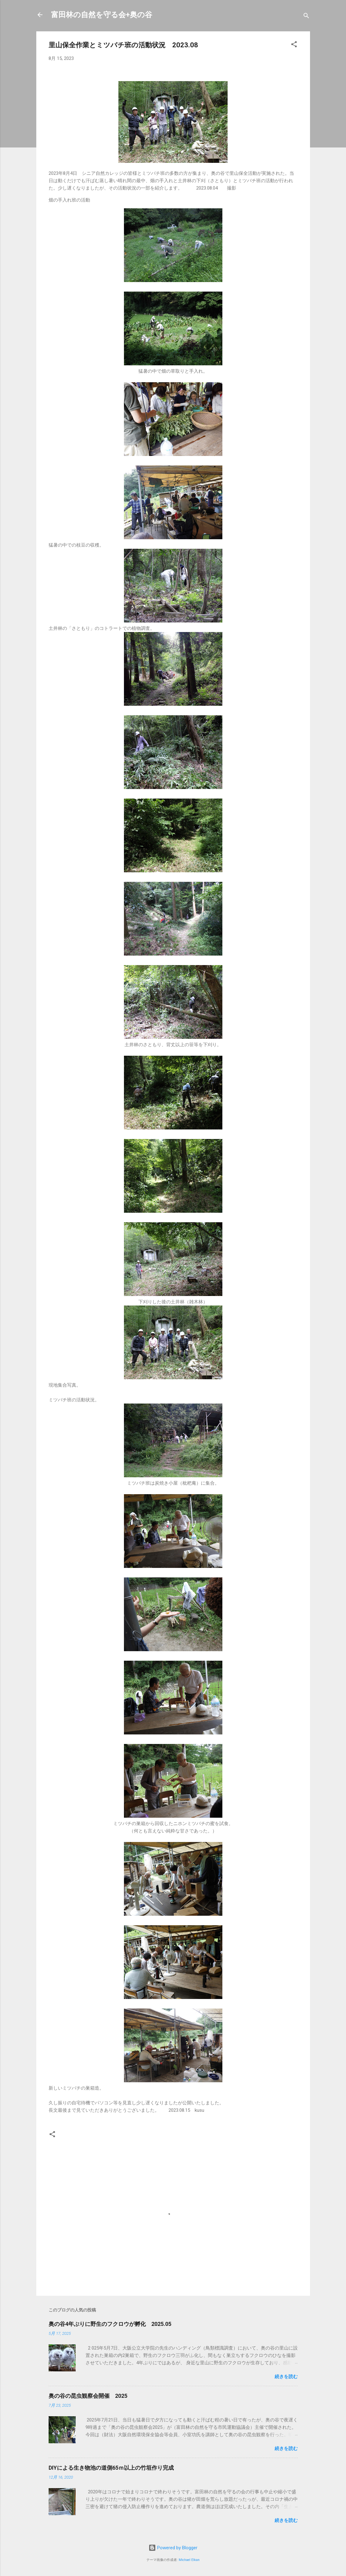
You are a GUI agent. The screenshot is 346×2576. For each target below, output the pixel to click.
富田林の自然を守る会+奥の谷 (101, 14)
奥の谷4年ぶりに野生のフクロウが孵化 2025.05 (110, 2324)
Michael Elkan (189, 2560)
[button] (294, 45)
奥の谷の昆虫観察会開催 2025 (88, 2396)
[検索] (306, 16)
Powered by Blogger (173, 2547)
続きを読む (286, 2376)
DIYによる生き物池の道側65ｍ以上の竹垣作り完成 (111, 2467)
